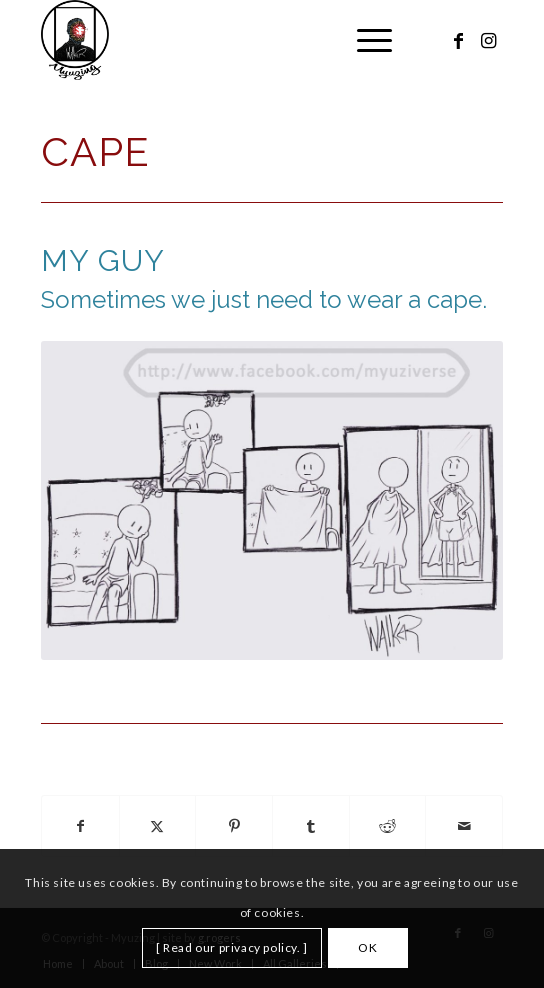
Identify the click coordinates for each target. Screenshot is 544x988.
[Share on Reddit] (388, 826)
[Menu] (364, 40)
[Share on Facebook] (80, 826)
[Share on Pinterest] (234, 826)
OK (367, 947)
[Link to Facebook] (458, 40)
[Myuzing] (226, 40)
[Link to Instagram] (488, 40)
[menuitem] (364, 40)
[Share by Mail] (464, 826)
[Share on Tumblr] (311, 826)
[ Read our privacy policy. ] (232, 947)
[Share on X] (158, 826)
